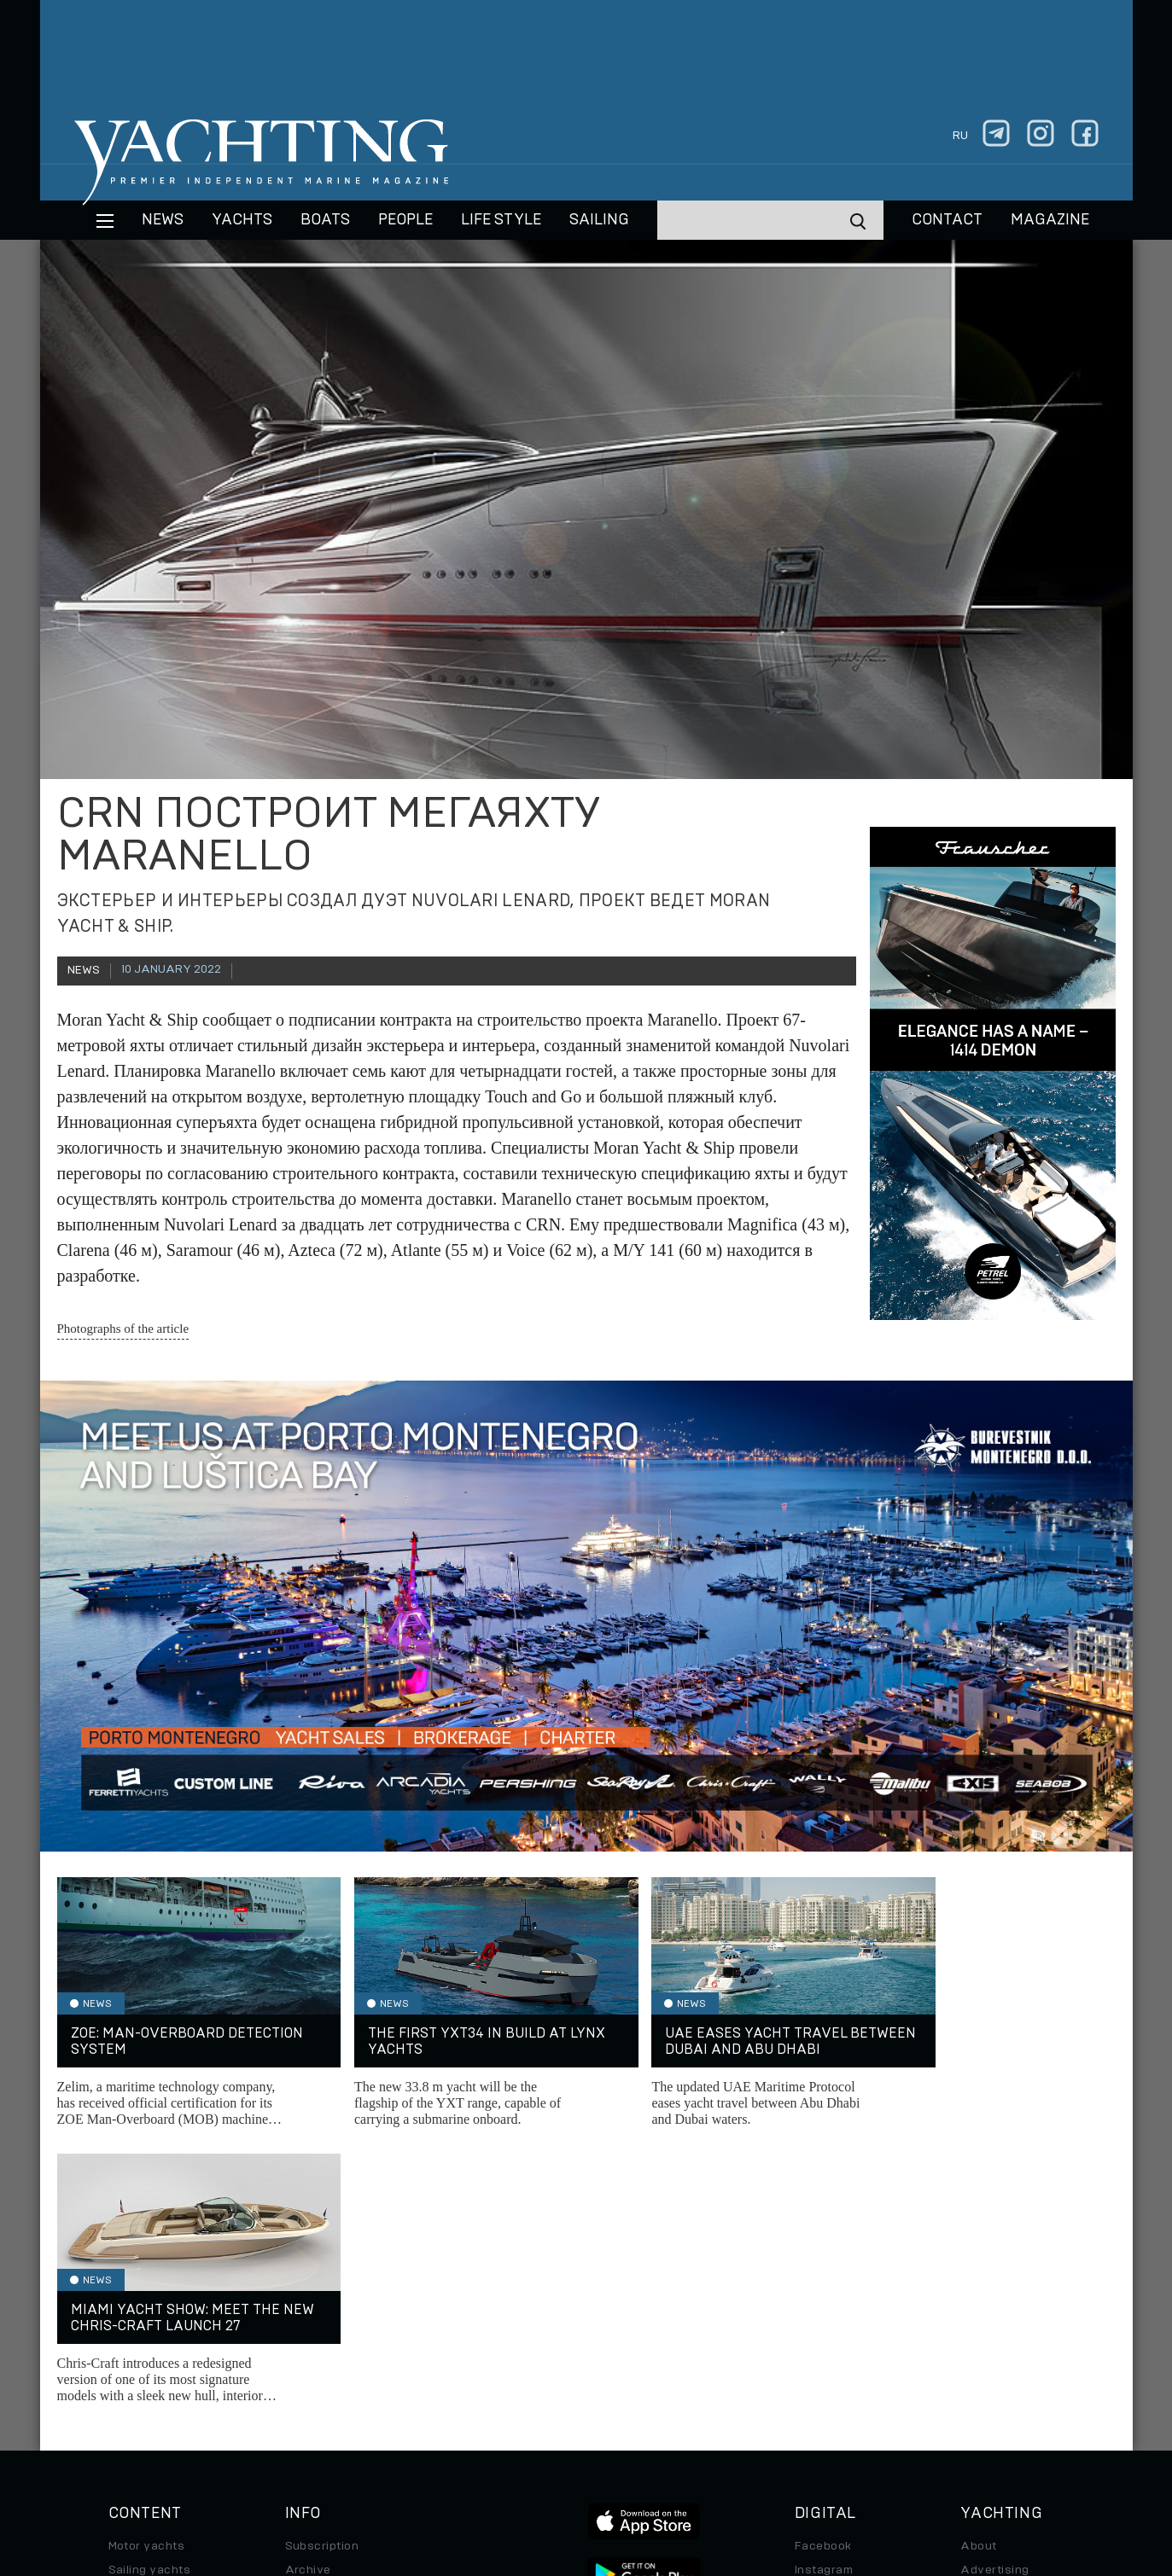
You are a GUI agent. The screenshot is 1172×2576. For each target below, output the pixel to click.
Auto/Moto (140, 2390)
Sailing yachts (149, 2294)
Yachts (242, 220)
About (978, 2271)
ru (960, 136)
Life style (501, 220)
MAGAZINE (1050, 220)
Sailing (599, 220)
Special (129, 2366)
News (163, 220)
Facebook (823, 2271)
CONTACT (947, 220)
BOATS (325, 220)
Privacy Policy (572, 2459)
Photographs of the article (123, 1328)
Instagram (824, 2294)
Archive (308, 2294)
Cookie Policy (755, 2459)
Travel (126, 2342)
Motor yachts (146, 2271)
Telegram (821, 2318)
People (405, 220)
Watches (134, 2414)
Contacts (987, 2318)
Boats (125, 2318)
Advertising (994, 2294)
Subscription (322, 2271)
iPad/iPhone (830, 2342)
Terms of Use (665, 2459)
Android (818, 2366)
